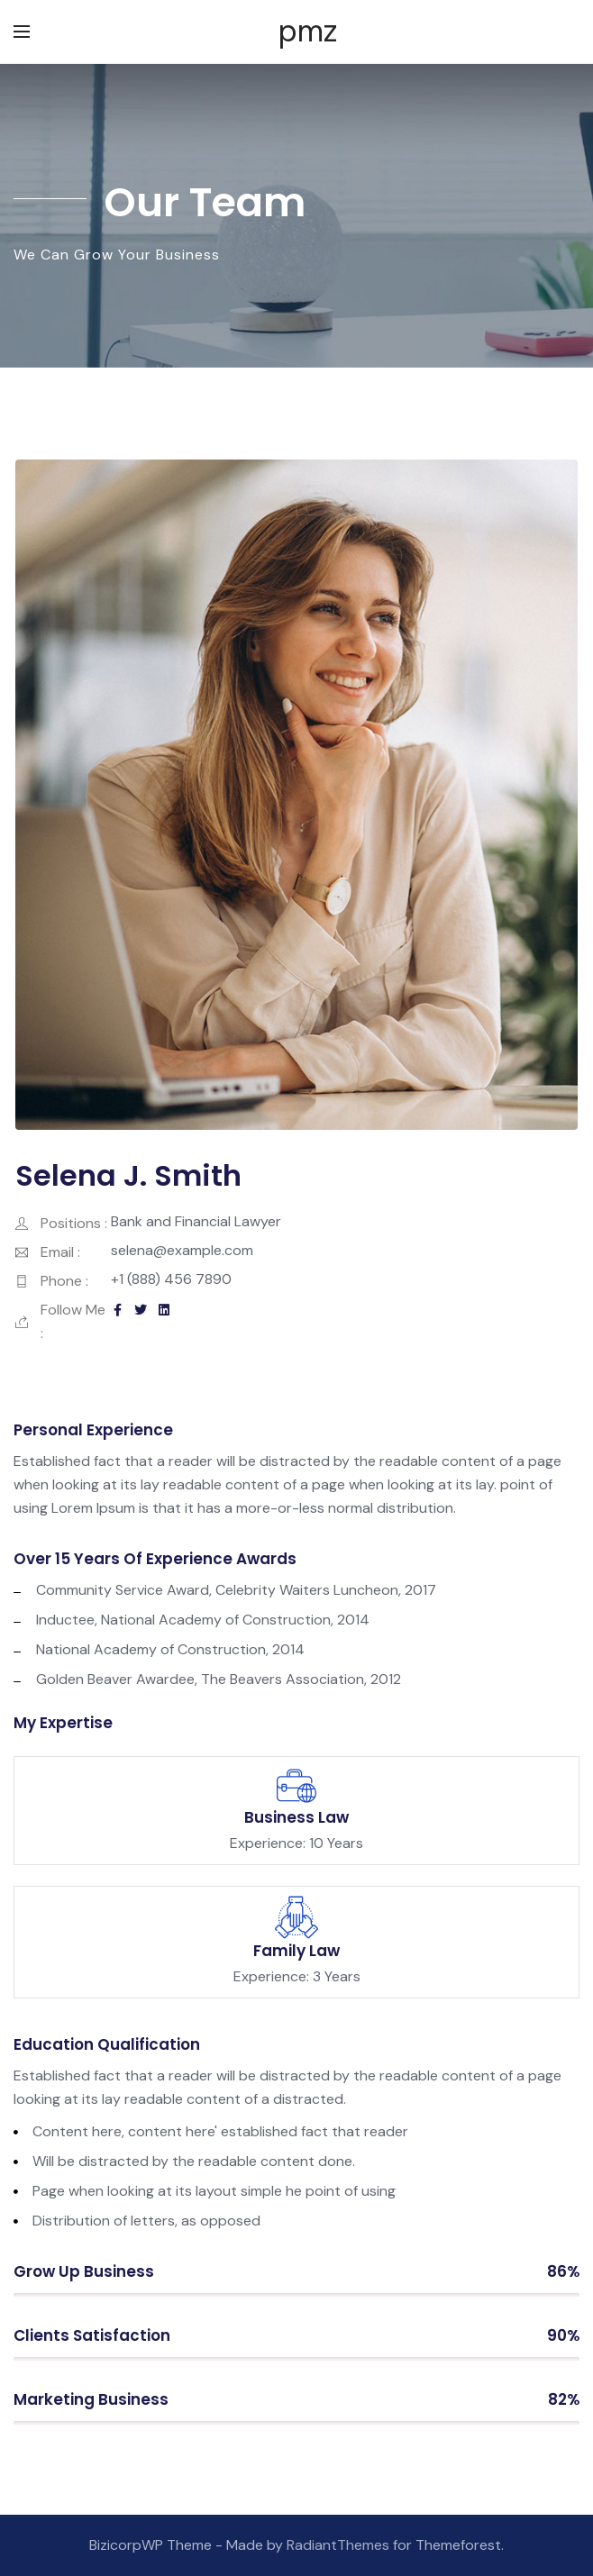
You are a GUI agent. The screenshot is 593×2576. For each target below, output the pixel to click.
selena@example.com (182, 1250)
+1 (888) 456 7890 (171, 1279)
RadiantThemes (340, 2544)
